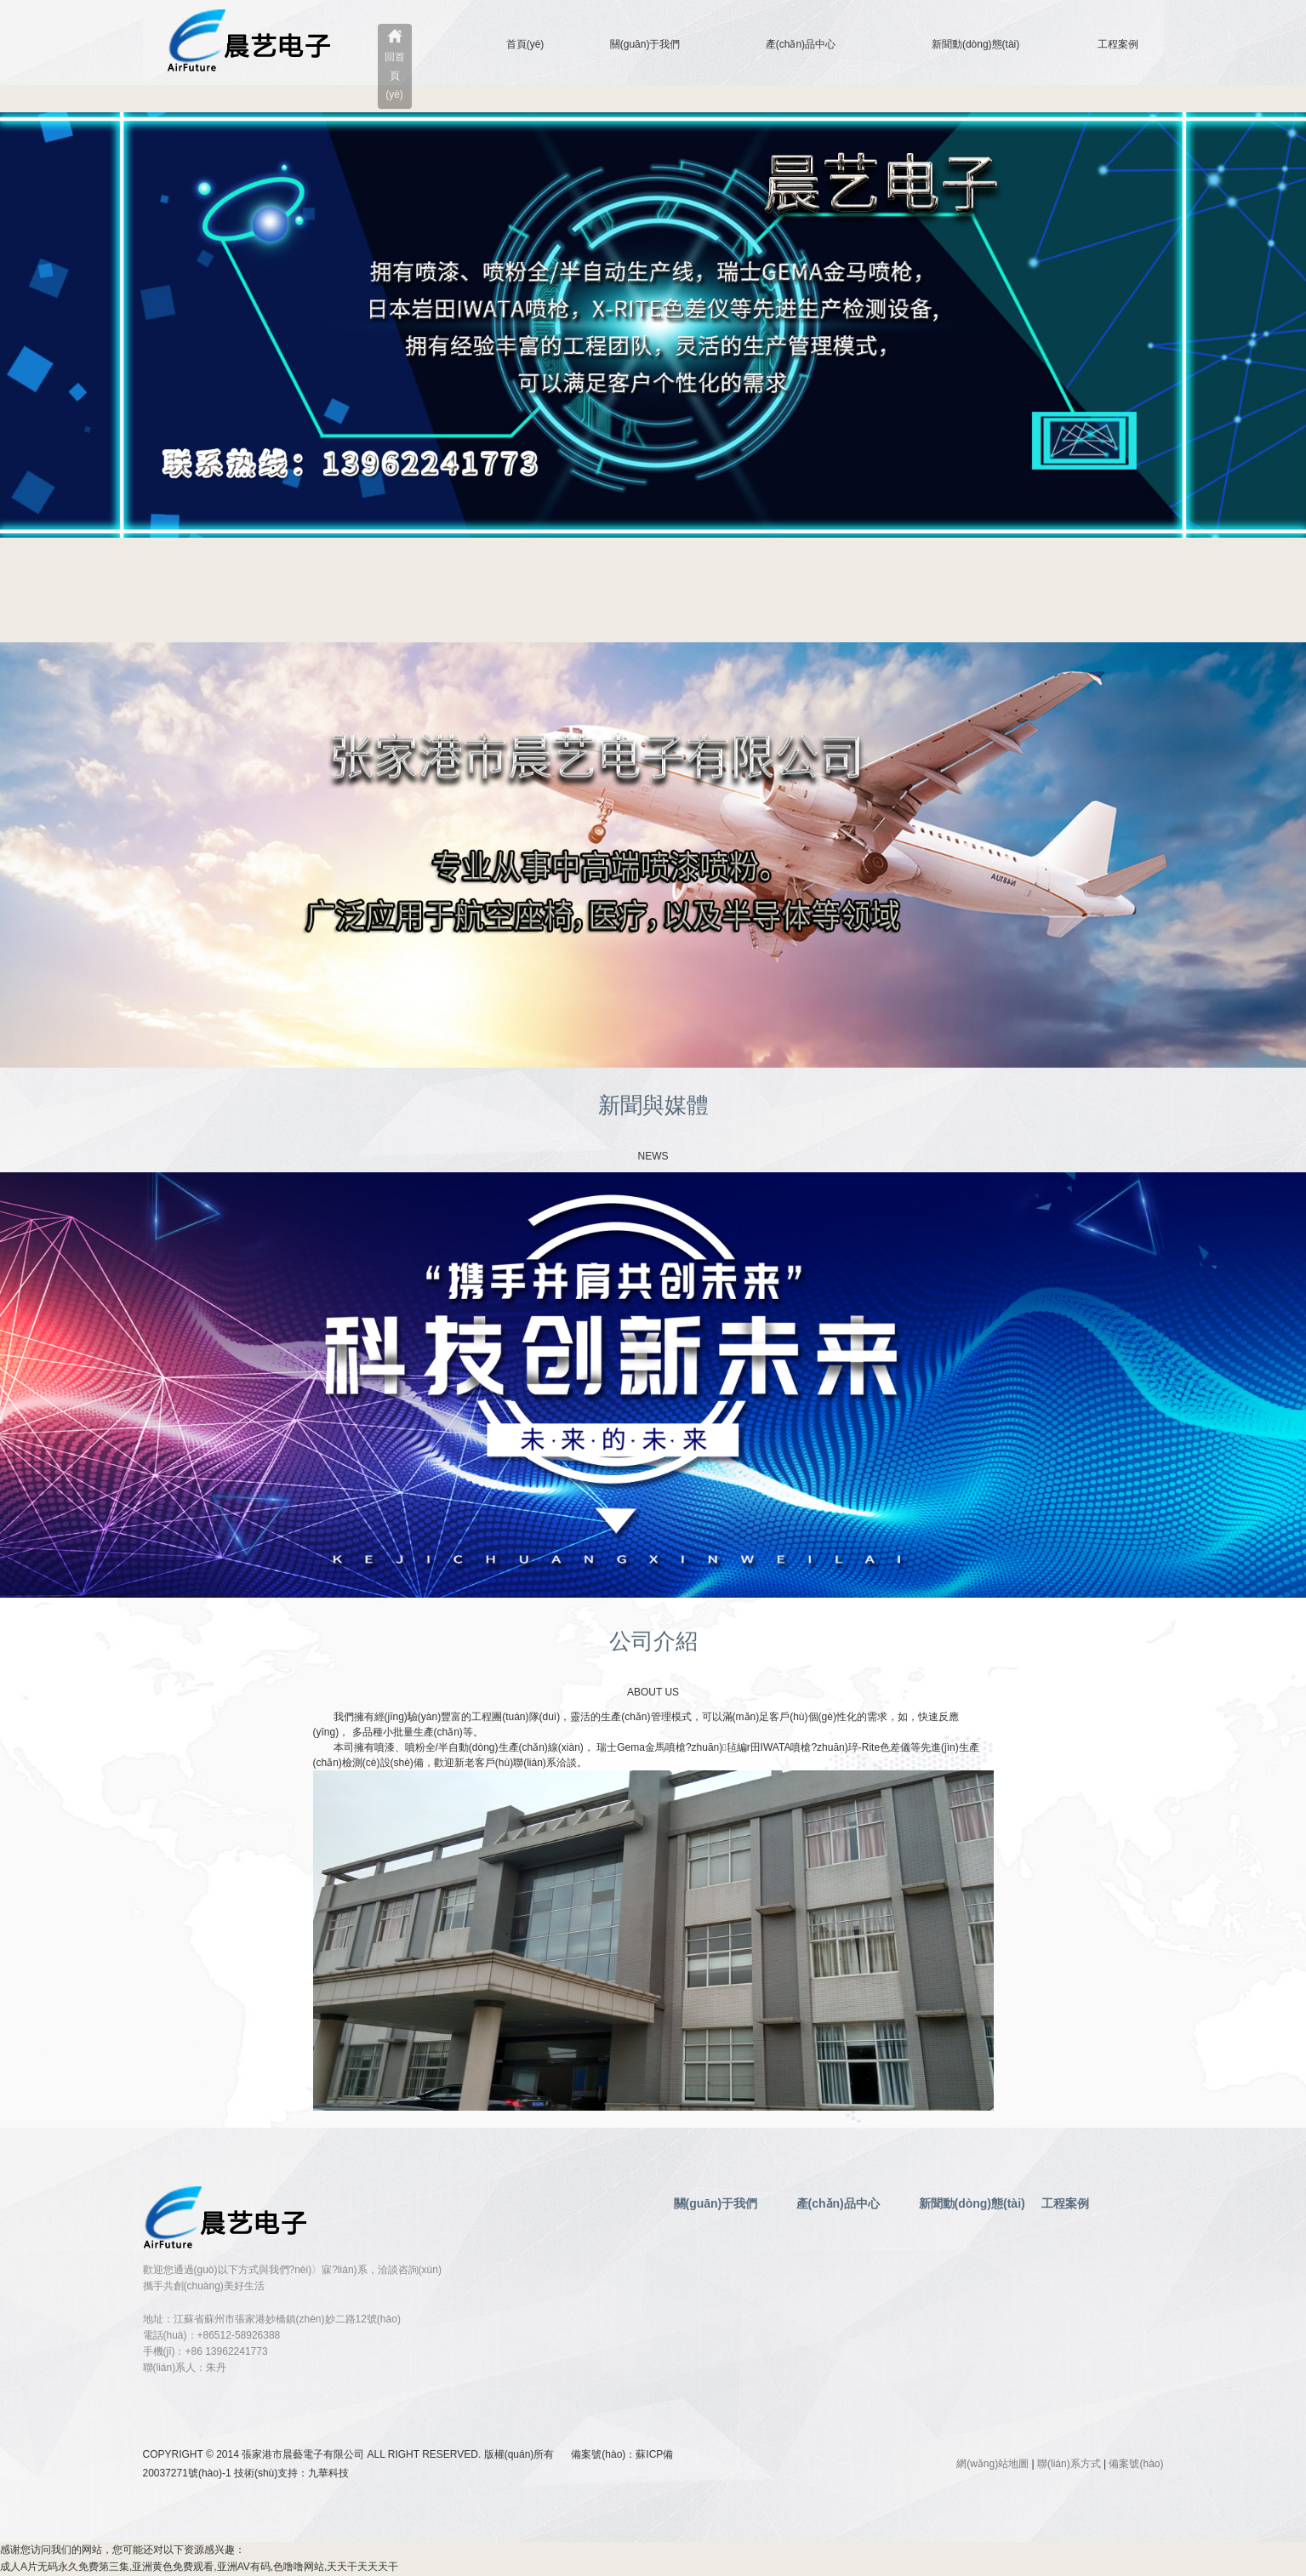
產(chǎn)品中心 (800, 44)
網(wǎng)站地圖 (992, 2464)
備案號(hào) (1136, 2464)
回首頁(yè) (395, 75)
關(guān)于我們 (645, 44)
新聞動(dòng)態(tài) (975, 44)
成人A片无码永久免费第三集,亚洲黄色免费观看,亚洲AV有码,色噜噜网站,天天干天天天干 (199, 2567)
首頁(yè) (525, 44)
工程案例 (1118, 44)
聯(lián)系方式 (1069, 2464)
